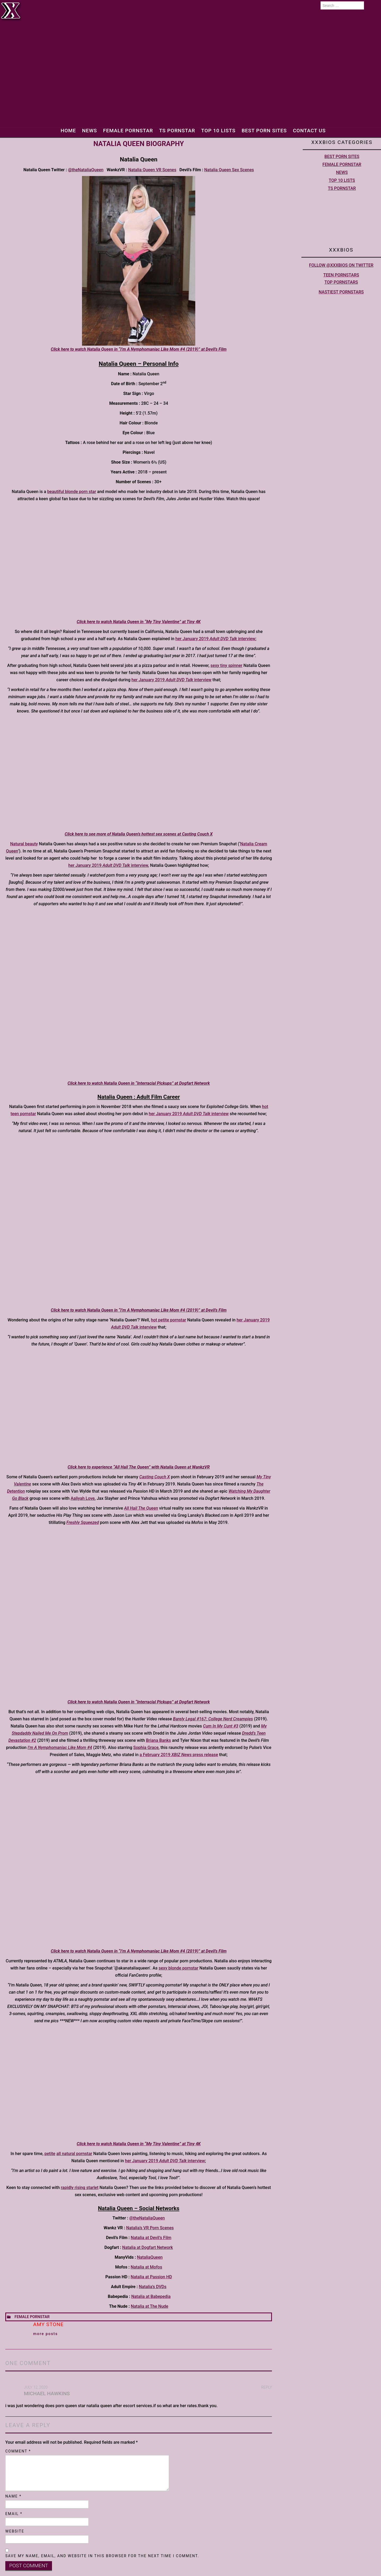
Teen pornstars (341, 275)
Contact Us (310, 131)
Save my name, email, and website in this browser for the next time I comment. (102, 2556)
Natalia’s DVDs (152, 2286)
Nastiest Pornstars (341, 291)
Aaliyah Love (83, 1498)
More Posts (45, 2334)
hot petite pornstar (168, 1319)
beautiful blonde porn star (71, 491)
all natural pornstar (74, 2153)
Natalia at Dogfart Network (147, 2247)
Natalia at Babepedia (151, 2296)
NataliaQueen (150, 2257)
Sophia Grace (145, 1747)
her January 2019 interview (215, 638)
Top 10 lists (218, 131)
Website (14, 2531)
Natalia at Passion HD (151, 2276)
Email (13, 2514)
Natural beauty (24, 843)
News (88, 131)
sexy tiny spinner (226, 665)
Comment (18, 2451)
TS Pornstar (177, 131)
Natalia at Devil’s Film (151, 2237)
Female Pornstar (127, 131)
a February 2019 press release (179, 1754)
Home (67, 131)
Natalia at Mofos (146, 2267)
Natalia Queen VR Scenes (152, 169)
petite (50, 2153)
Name (13, 2496)
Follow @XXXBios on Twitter (341, 265)
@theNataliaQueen (85, 169)
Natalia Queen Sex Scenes (229, 169)
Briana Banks (158, 1740)
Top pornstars (341, 282)
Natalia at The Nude (149, 2306)
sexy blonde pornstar (178, 1968)
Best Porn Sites (265, 131)
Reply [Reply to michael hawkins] (266, 2387)
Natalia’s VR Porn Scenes (150, 2227)
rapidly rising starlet (79, 2187)
